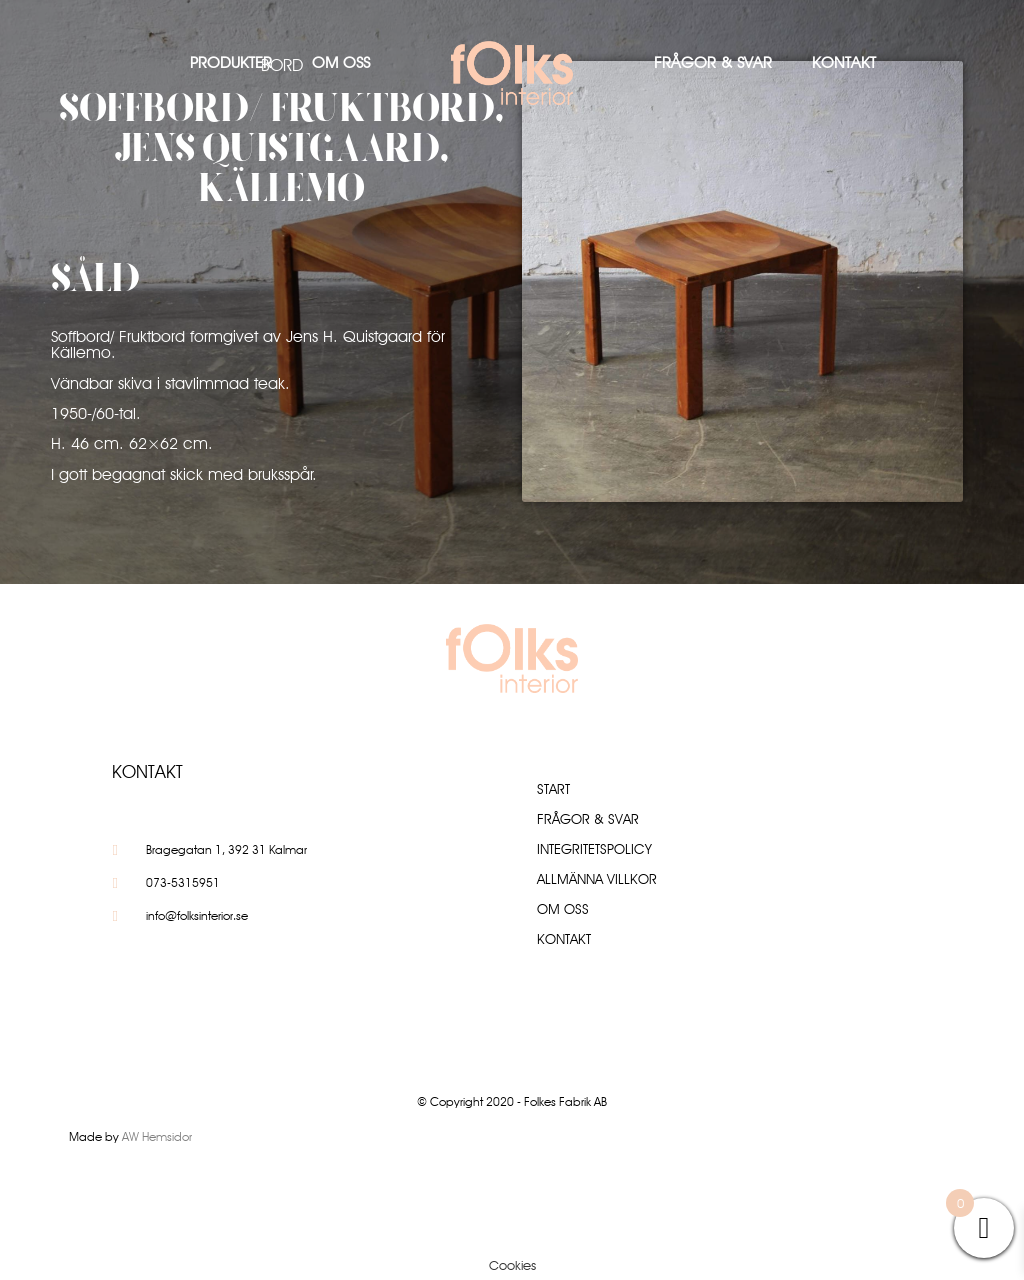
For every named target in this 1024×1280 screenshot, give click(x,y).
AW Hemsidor (157, 1136)
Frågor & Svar (713, 62)
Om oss (341, 62)
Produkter (231, 62)
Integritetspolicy (594, 849)
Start (553, 789)
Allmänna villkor (597, 879)
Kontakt (844, 62)
